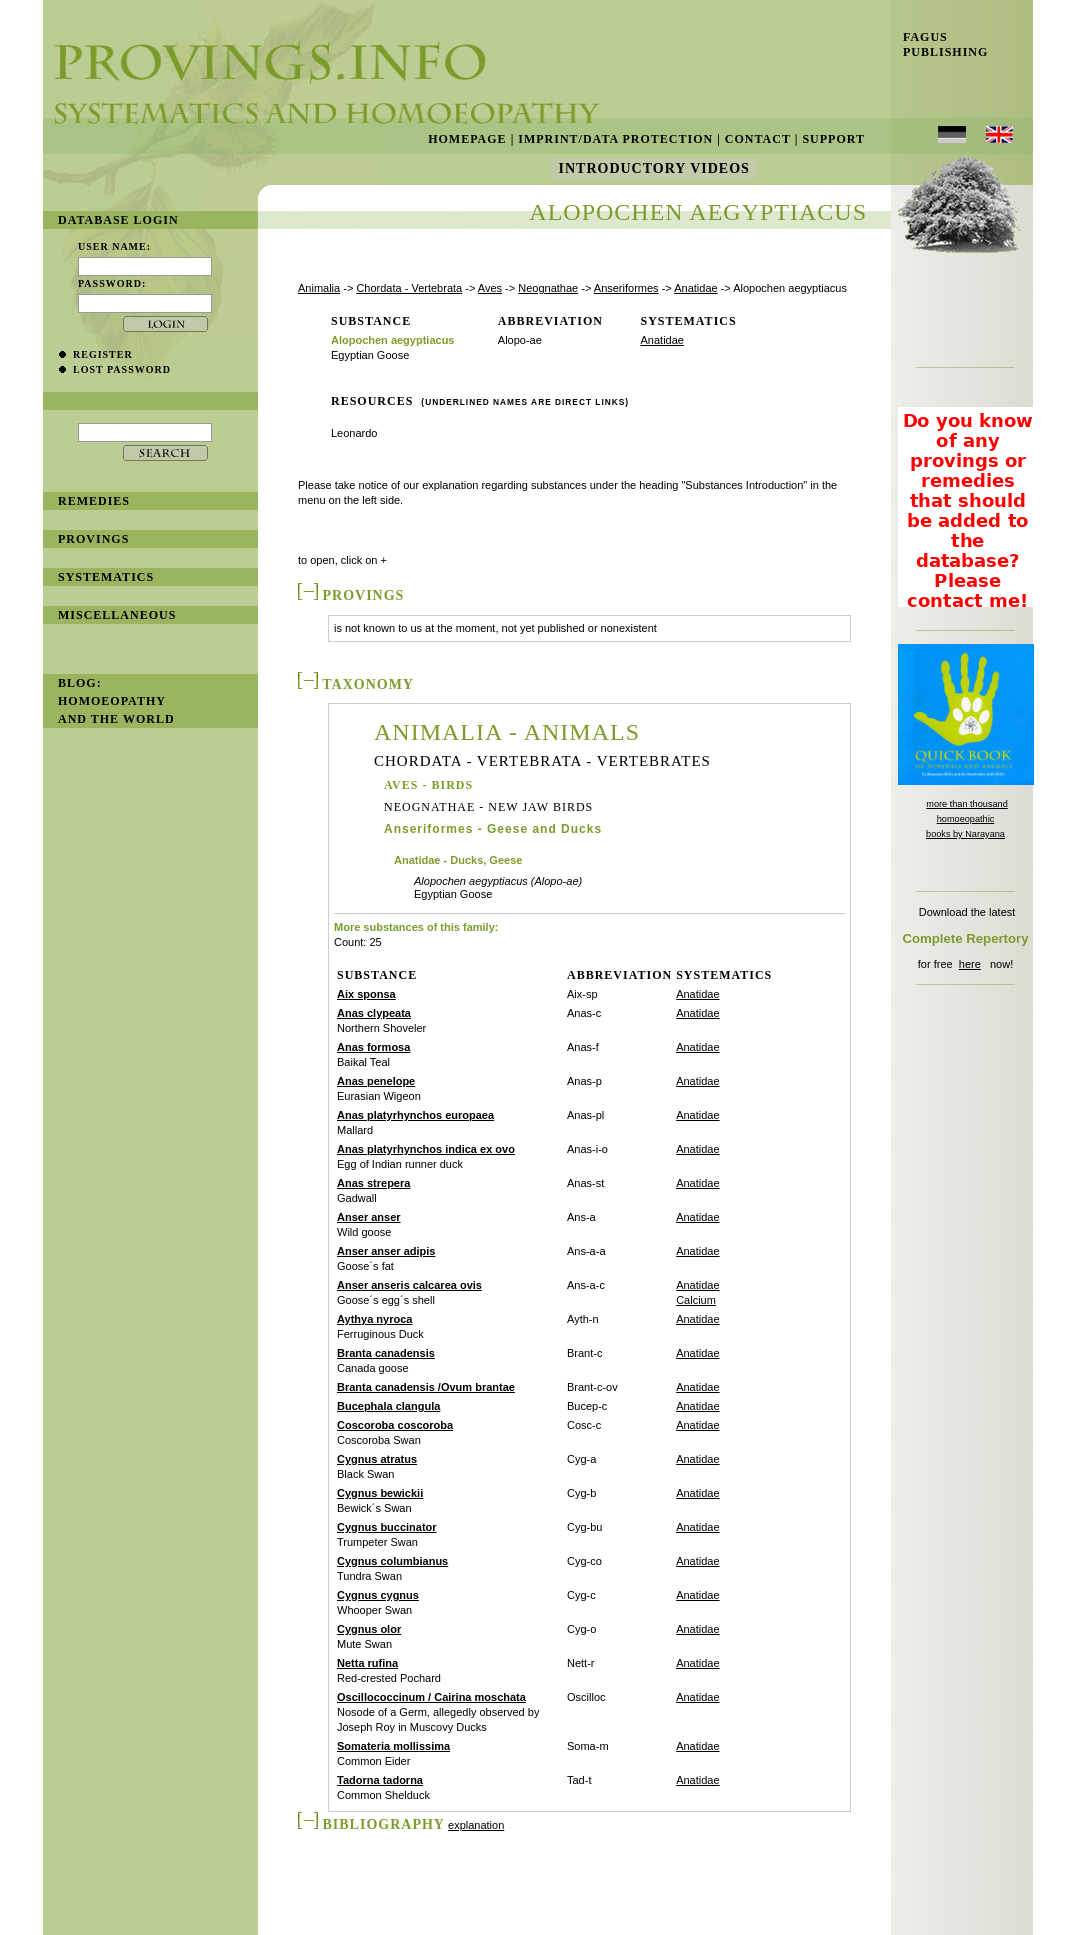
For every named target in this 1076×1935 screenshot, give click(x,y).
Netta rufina (367, 1663)
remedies (94, 501)
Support (833, 139)
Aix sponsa (366, 994)
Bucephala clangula (388, 1406)
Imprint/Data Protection (615, 139)
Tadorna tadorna (380, 1780)
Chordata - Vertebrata (409, 288)
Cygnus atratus (377, 1459)
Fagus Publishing (939, 44)
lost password (122, 369)
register (103, 354)
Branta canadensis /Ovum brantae (426, 1387)
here (970, 964)
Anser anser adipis (386, 1251)
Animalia (319, 288)
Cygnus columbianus (392, 1561)
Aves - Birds (428, 785)
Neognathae (548, 288)
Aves (490, 288)
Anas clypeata (374, 1013)
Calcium (696, 1300)
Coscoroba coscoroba (395, 1425)
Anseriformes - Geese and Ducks (493, 829)
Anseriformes (626, 288)
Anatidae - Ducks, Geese (458, 860)
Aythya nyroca (374, 1319)
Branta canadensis (386, 1353)
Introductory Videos (654, 168)
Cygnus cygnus (378, 1595)
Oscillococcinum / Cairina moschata (431, 1697)
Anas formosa (373, 1047)
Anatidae (695, 288)
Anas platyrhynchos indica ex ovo (426, 1149)
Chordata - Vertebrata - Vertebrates (542, 761)
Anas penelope (376, 1081)
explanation (476, 1825)
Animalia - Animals (507, 732)
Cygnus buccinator (387, 1527)
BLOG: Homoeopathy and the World (116, 701)
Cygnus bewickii (380, 1493)
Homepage (467, 139)
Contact (758, 139)
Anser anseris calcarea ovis (409, 1285)
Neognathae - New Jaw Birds (488, 807)
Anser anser (369, 1217)
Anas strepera (373, 1183)
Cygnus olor (369, 1629)
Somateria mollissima (393, 1746)
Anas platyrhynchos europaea (415, 1115)
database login (118, 220)
